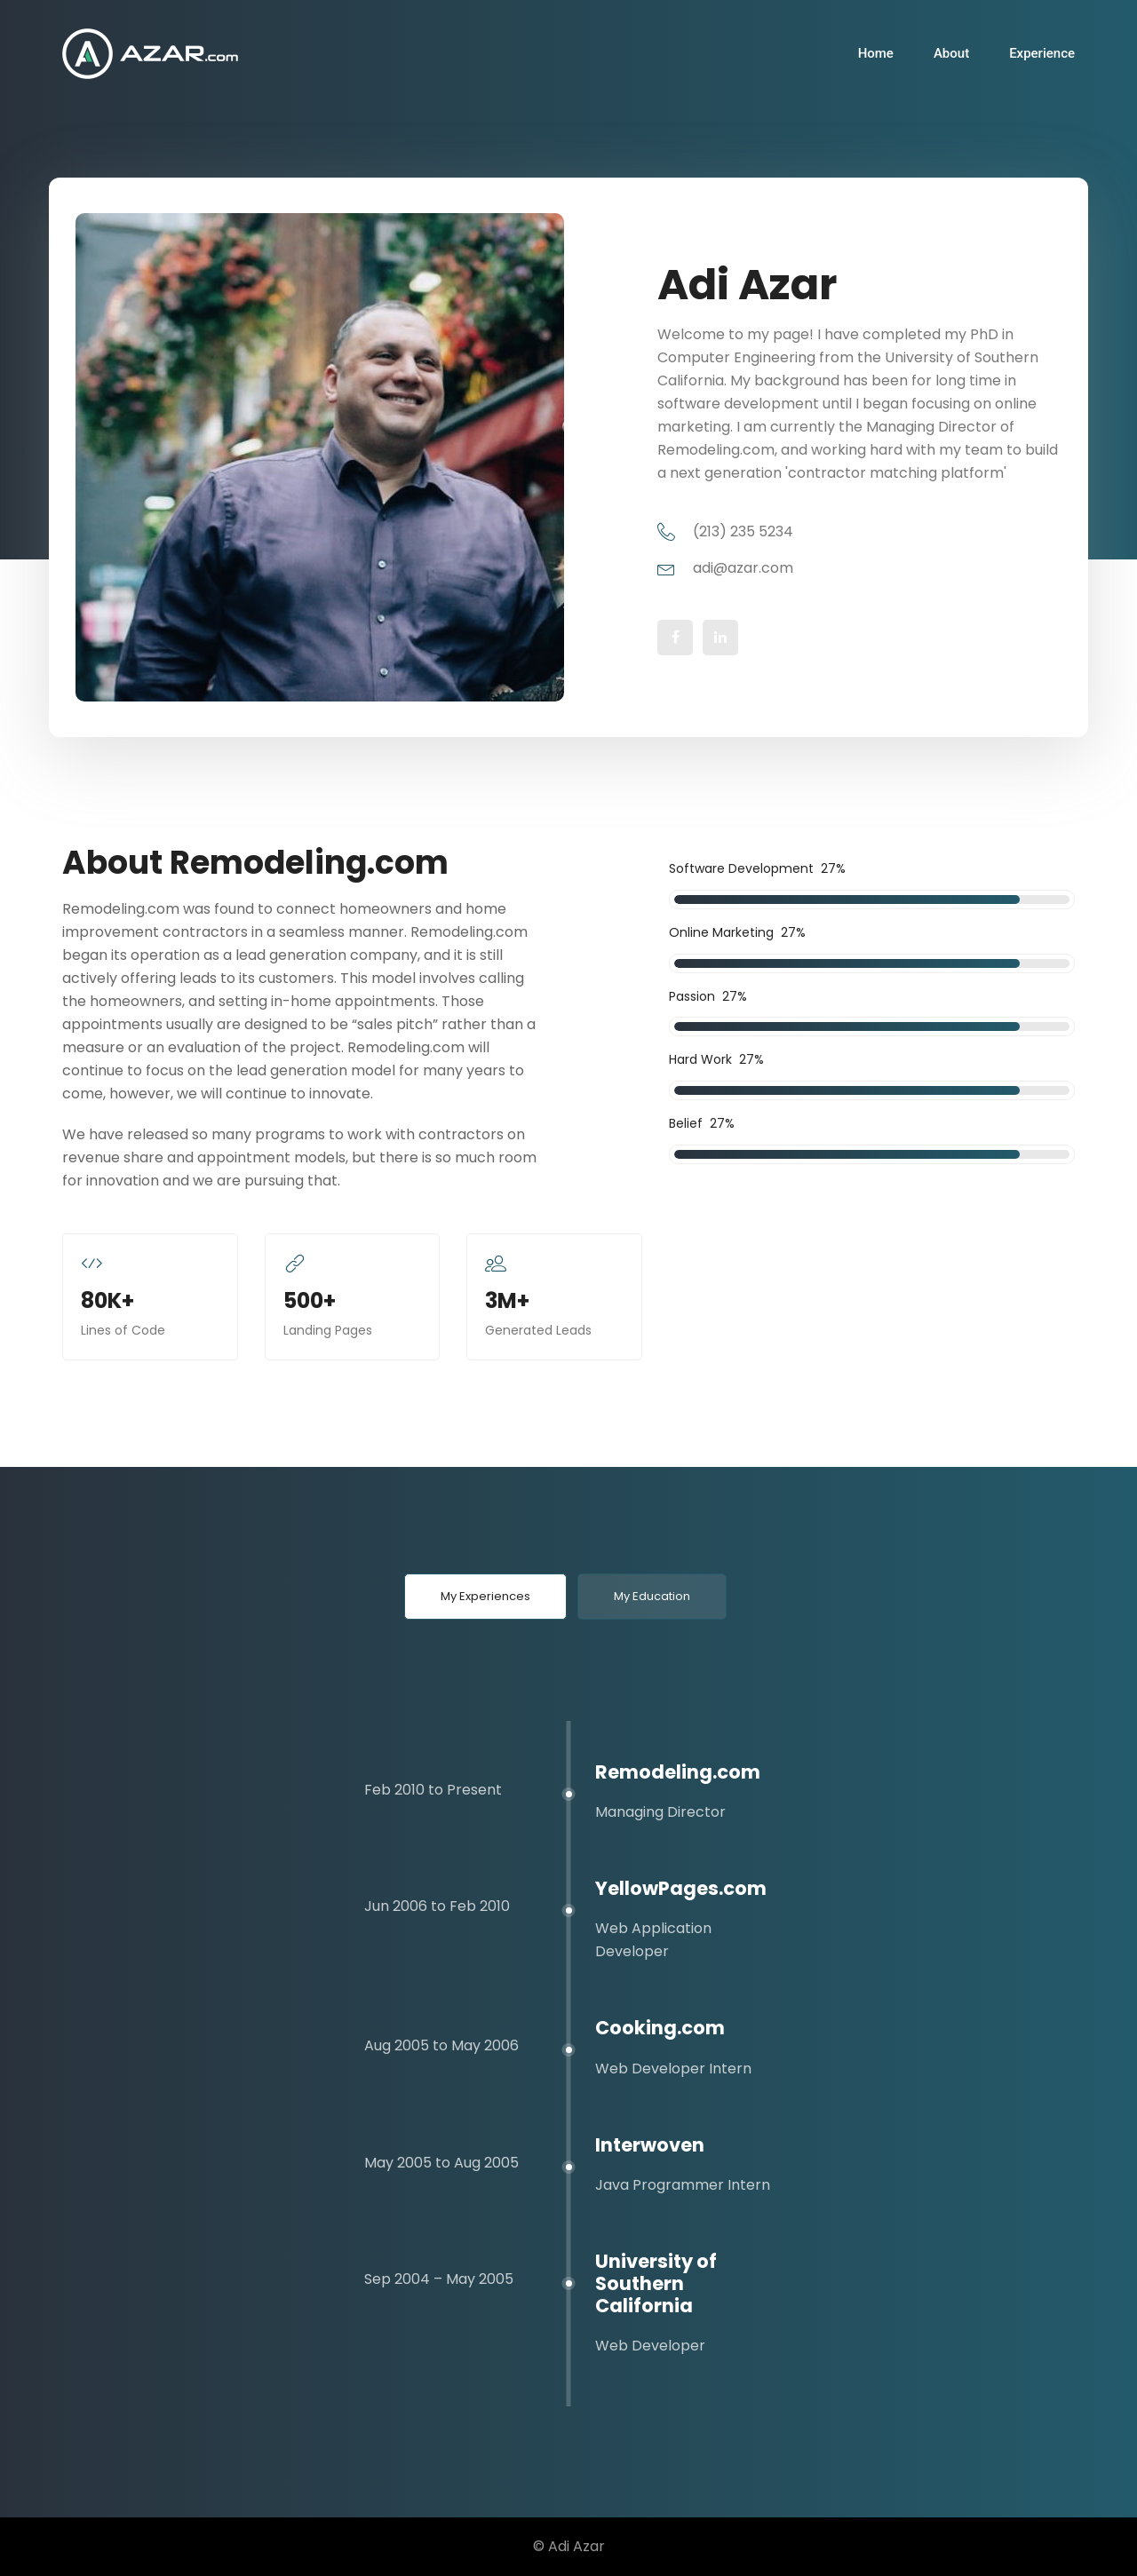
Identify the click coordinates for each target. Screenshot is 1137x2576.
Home (876, 53)
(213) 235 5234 (725, 531)
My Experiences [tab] (485, 1596)
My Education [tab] (652, 1596)
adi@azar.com (725, 568)
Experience (1042, 53)
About (951, 53)
